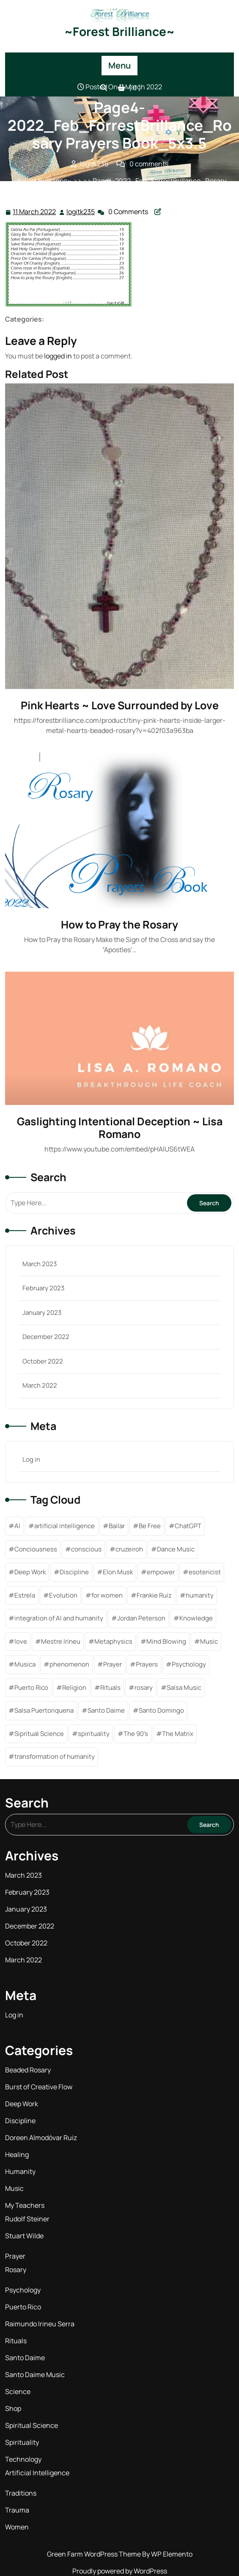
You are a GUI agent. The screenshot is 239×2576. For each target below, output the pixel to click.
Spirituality (22, 2442)
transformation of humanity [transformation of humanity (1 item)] (54, 1756)
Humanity (20, 2171)
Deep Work (21, 2103)
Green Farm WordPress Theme (94, 2554)
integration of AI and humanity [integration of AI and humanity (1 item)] (58, 1618)
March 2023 (39, 1263)
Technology (23, 2459)
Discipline (20, 2120)
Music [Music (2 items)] (209, 1641)
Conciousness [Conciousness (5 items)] (35, 1549)
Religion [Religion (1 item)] (74, 1687)
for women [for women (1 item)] (107, 1595)
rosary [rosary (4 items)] (144, 1687)
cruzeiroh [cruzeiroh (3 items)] (129, 1549)
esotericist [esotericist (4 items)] (205, 1572)
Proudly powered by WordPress (119, 2571)
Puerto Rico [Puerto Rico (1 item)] (31, 1687)
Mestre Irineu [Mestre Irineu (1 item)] (60, 1641)
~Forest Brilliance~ (119, 31)
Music (14, 2188)
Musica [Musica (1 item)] (25, 1664)
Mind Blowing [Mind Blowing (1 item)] (166, 1641)
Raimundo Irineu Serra (39, 2323)
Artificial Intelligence (37, 2472)
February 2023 (43, 1288)
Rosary (15, 2269)
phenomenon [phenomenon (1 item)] (69, 1664)
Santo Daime (25, 2357)
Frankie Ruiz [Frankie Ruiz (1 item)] (154, 1595)
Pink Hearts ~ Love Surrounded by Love (120, 705)
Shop (13, 2408)
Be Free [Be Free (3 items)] (150, 1525)
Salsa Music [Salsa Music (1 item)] (184, 1687)
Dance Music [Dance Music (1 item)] (176, 1549)
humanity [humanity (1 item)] (200, 1595)
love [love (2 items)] (20, 1641)
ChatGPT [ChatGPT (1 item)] (188, 1525)
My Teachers (24, 2205)
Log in (31, 1459)
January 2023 (41, 1312)
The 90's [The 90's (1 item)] (136, 1733)
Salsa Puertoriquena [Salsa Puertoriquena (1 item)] (44, 1710)
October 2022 (42, 1361)
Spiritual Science (31, 2425)
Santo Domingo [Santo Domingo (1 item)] (161, 1710)
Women (17, 2527)
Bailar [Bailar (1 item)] (117, 1525)
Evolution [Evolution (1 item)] (63, 1595)
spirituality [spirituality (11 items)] (94, 1733)
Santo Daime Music (35, 2374)
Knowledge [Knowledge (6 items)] (196, 1618)
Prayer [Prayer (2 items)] (112, 1664)
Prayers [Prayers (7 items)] (147, 1664)
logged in (58, 356)
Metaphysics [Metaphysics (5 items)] (113, 1641)
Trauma (17, 2510)
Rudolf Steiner (27, 2218)
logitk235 (81, 211)
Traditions (20, 2493)
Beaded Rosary (28, 2070)
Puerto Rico (23, 2307)
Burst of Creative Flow (38, 2086)
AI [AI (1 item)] (17, 1525)
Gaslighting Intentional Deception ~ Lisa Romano (120, 1127)
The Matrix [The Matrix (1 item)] (177, 1733)
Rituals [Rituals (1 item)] (110, 1687)
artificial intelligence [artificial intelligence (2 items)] (64, 1525)
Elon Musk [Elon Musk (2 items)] (118, 1572)
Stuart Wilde (24, 2235)
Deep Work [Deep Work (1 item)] (30, 1572)
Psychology (23, 2290)
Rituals (16, 2340)
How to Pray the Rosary (119, 924)
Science (17, 2391)
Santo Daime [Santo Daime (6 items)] (106, 1710)
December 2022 (45, 1336)
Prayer (15, 2256)
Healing (17, 2154)
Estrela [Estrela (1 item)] (24, 1595)
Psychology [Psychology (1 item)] (189, 1664)
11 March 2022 (35, 212)
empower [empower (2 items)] (161, 1572)
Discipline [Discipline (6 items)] (74, 1572)
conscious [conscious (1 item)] (86, 1549)
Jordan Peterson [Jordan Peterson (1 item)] (141, 1618)
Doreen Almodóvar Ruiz (41, 2137)
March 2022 (39, 1385)
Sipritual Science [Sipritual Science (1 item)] (39, 1733)
